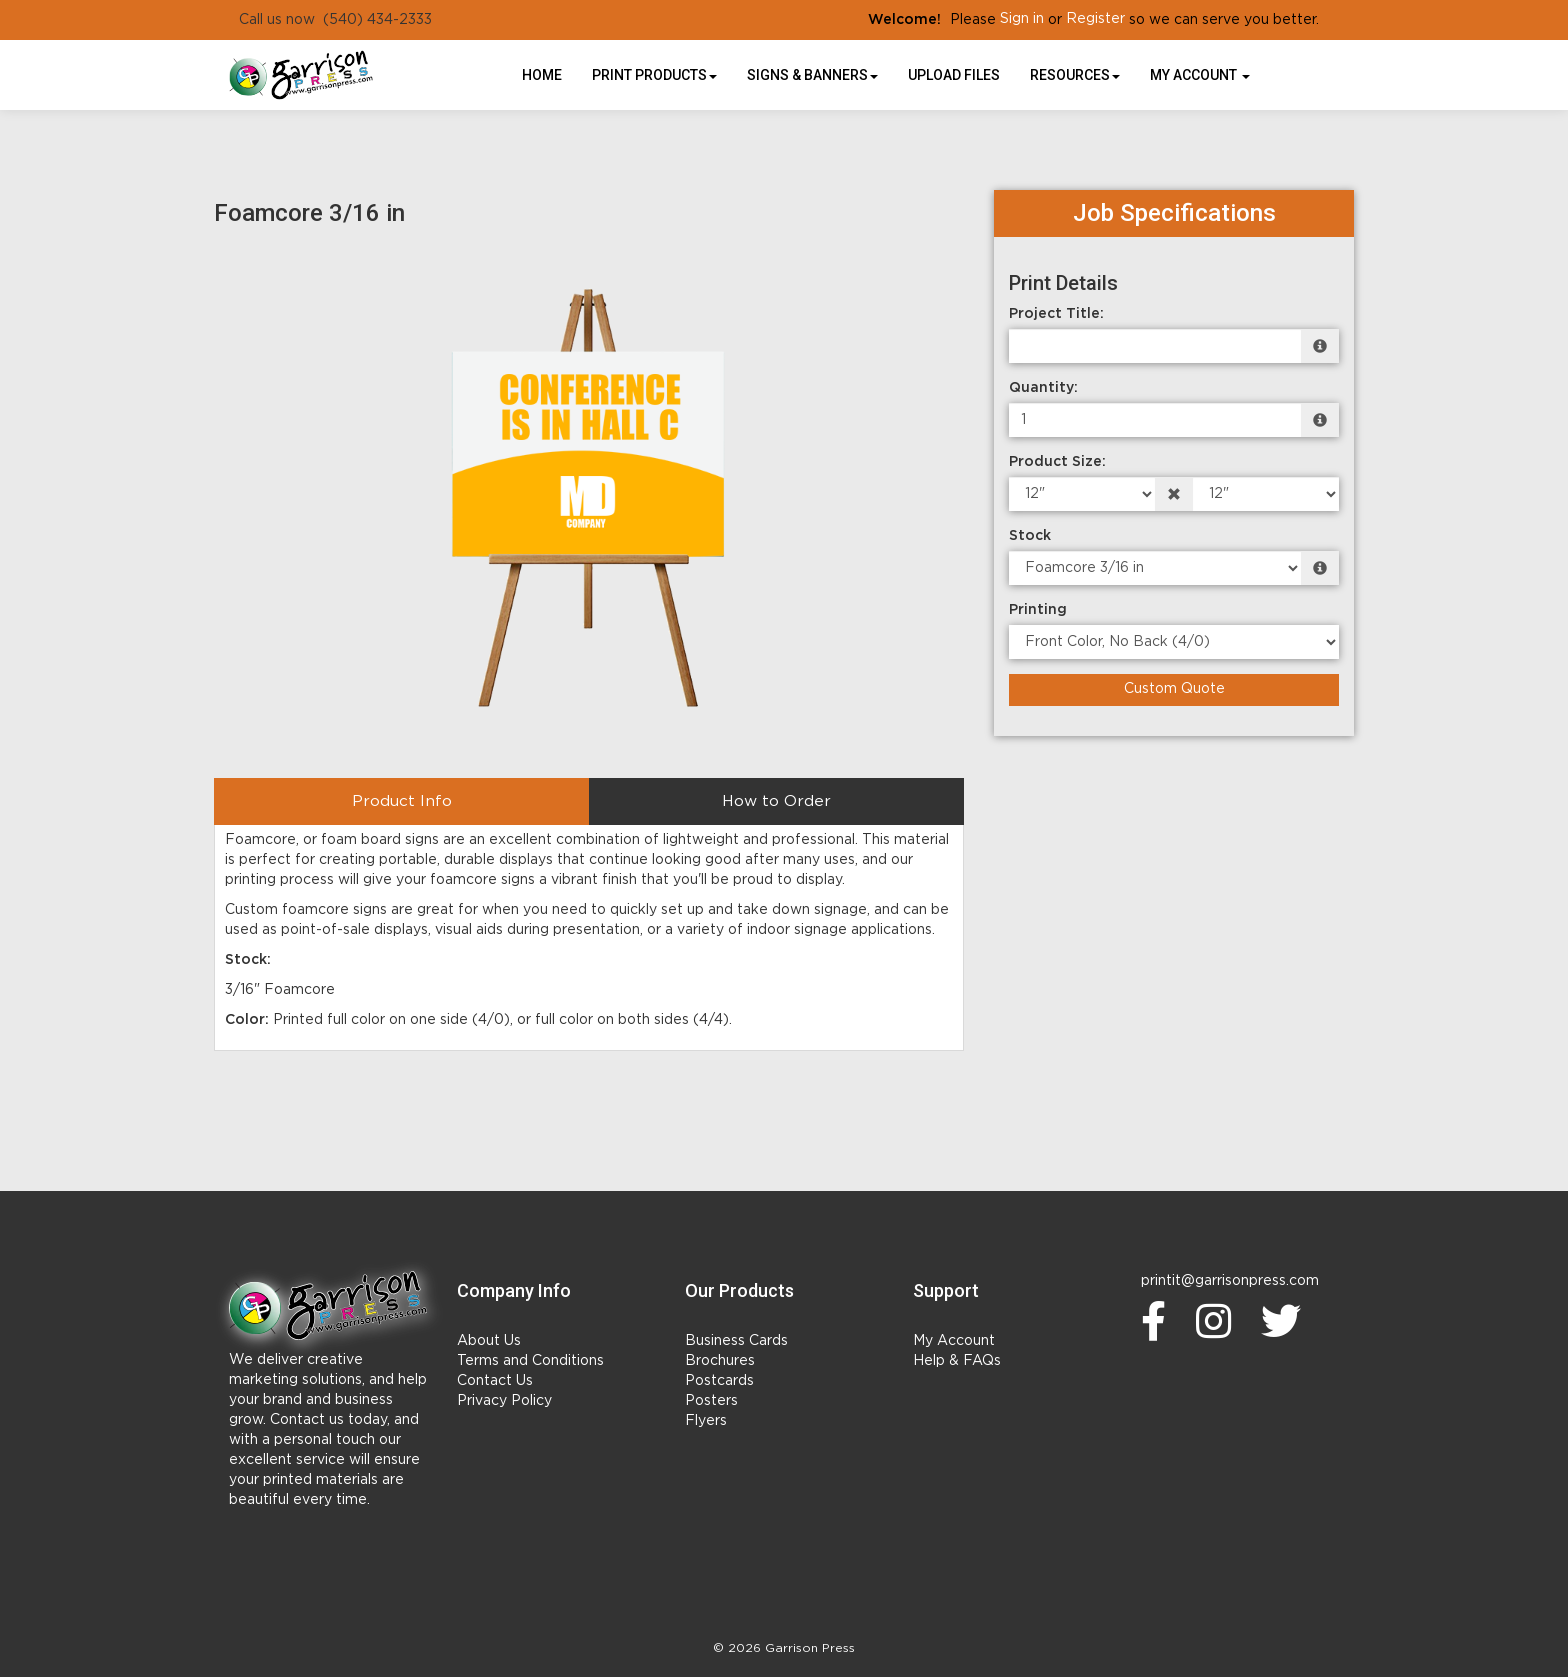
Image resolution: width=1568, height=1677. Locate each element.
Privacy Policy (504, 1401)
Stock (1030, 536)
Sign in (1022, 19)
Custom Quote (1174, 689)
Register (1095, 19)
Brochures (720, 1361)
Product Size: (1057, 462)
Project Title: (1056, 314)
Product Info (402, 801)
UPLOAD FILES (954, 75)
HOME (542, 75)
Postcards (719, 1381)
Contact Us (495, 1381)
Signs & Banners (812, 75)
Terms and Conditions (530, 1361)
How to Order (776, 801)
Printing (1038, 610)
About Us (489, 1341)
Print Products (654, 75)
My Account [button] (1200, 75)
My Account (954, 1341)
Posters (711, 1401)
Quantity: (1043, 388)
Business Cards (736, 1341)
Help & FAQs (957, 1361)
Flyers (706, 1421)
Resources (1075, 75)
